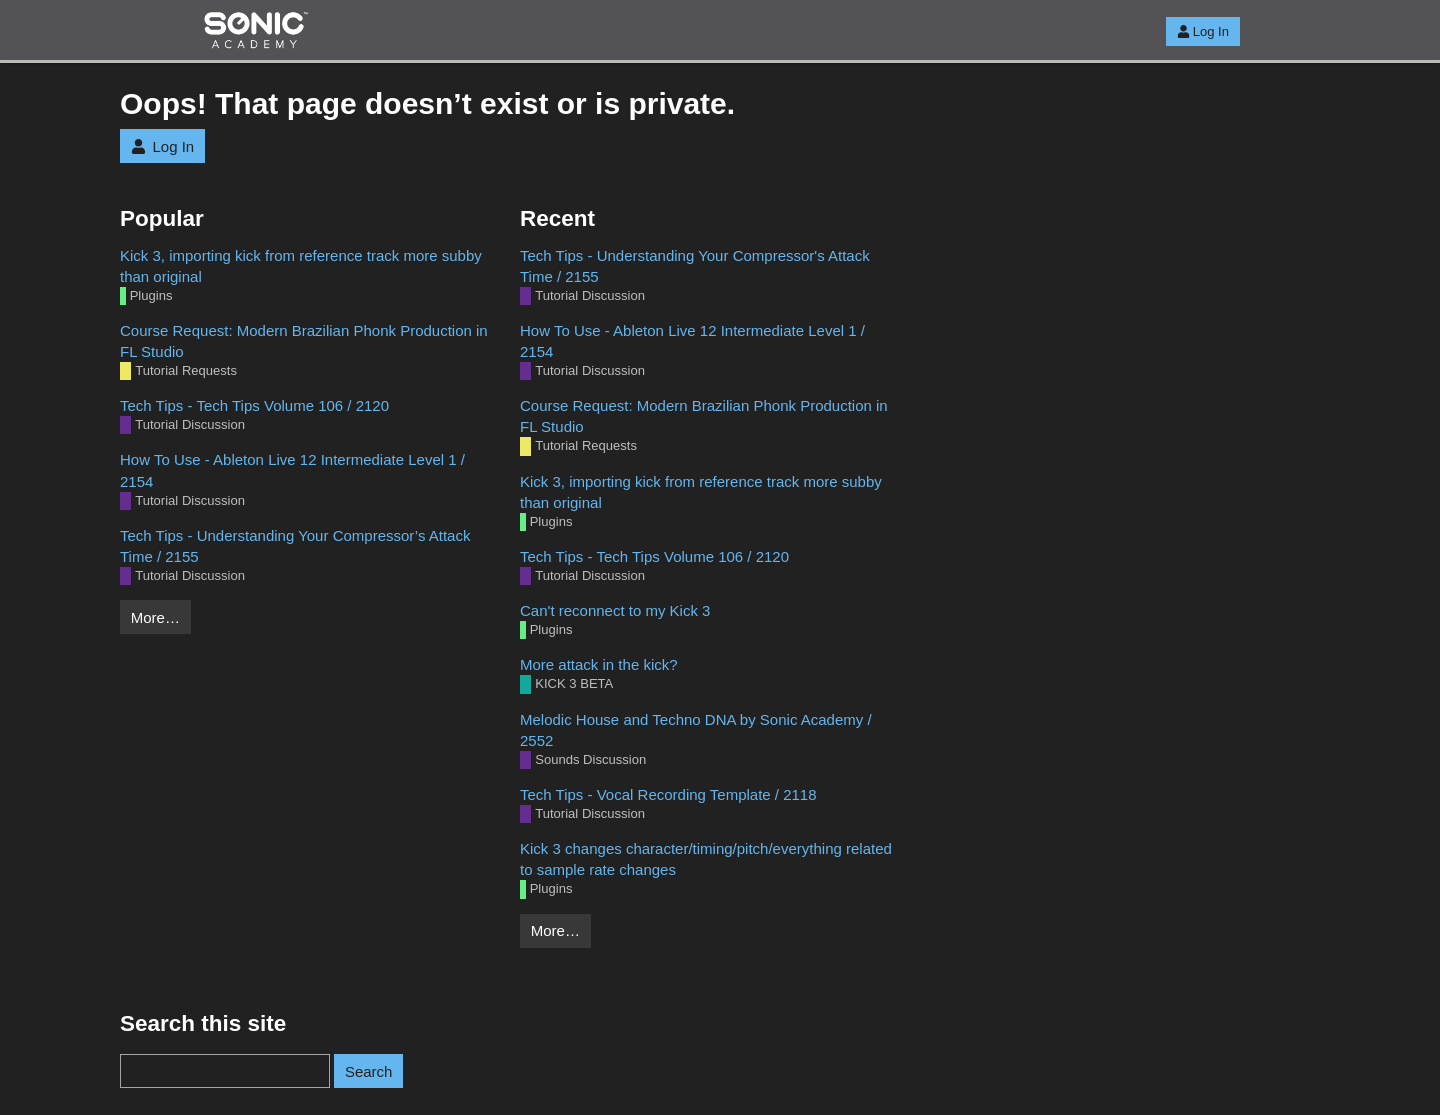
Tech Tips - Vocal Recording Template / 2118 (668, 794)
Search (369, 1071)
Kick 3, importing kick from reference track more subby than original (301, 266)
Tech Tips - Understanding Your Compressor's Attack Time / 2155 (695, 266)
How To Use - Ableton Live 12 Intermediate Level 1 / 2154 (292, 470)
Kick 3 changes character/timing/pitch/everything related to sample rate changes (706, 859)
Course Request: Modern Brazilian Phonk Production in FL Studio (304, 341)
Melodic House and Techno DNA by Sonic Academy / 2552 (696, 730)
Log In (1203, 31)
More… (155, 617)
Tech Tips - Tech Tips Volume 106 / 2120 (254, 405)
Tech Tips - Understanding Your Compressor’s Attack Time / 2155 (295, 546)
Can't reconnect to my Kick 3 (615, 610)
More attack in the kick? (599, 664)
